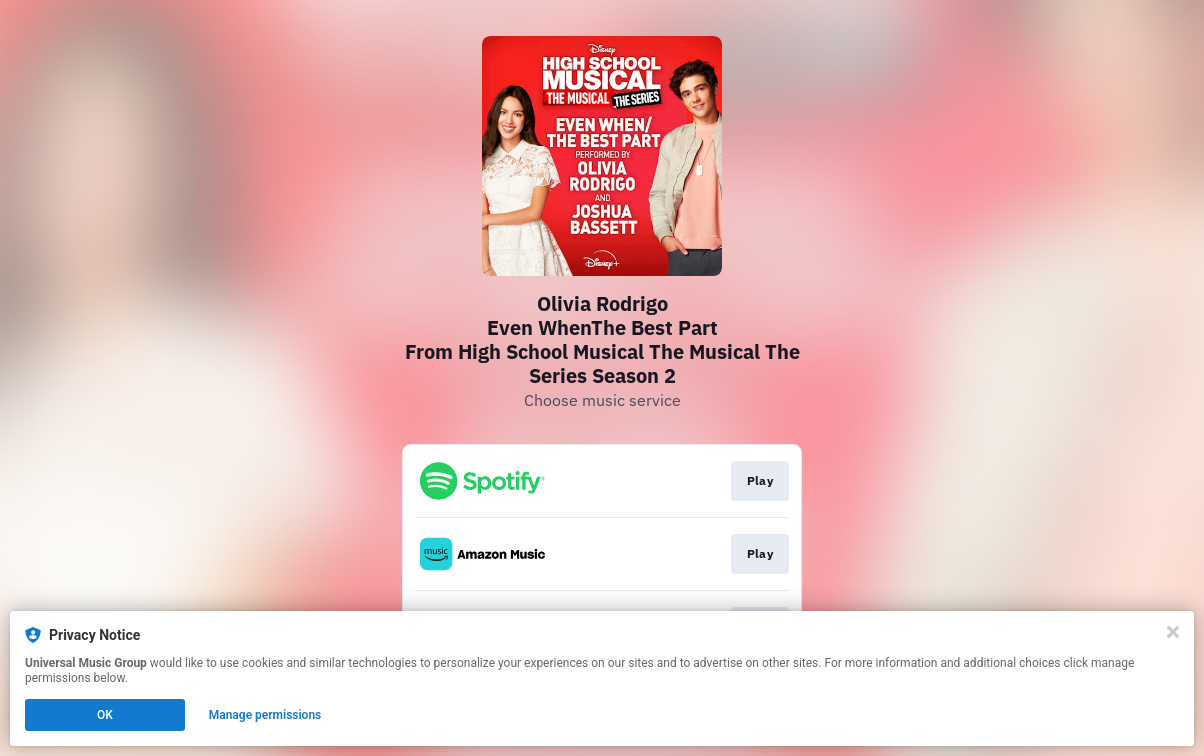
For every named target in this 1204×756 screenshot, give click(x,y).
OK (105, 715)
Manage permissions (265, 715)
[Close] (1173, 632)
